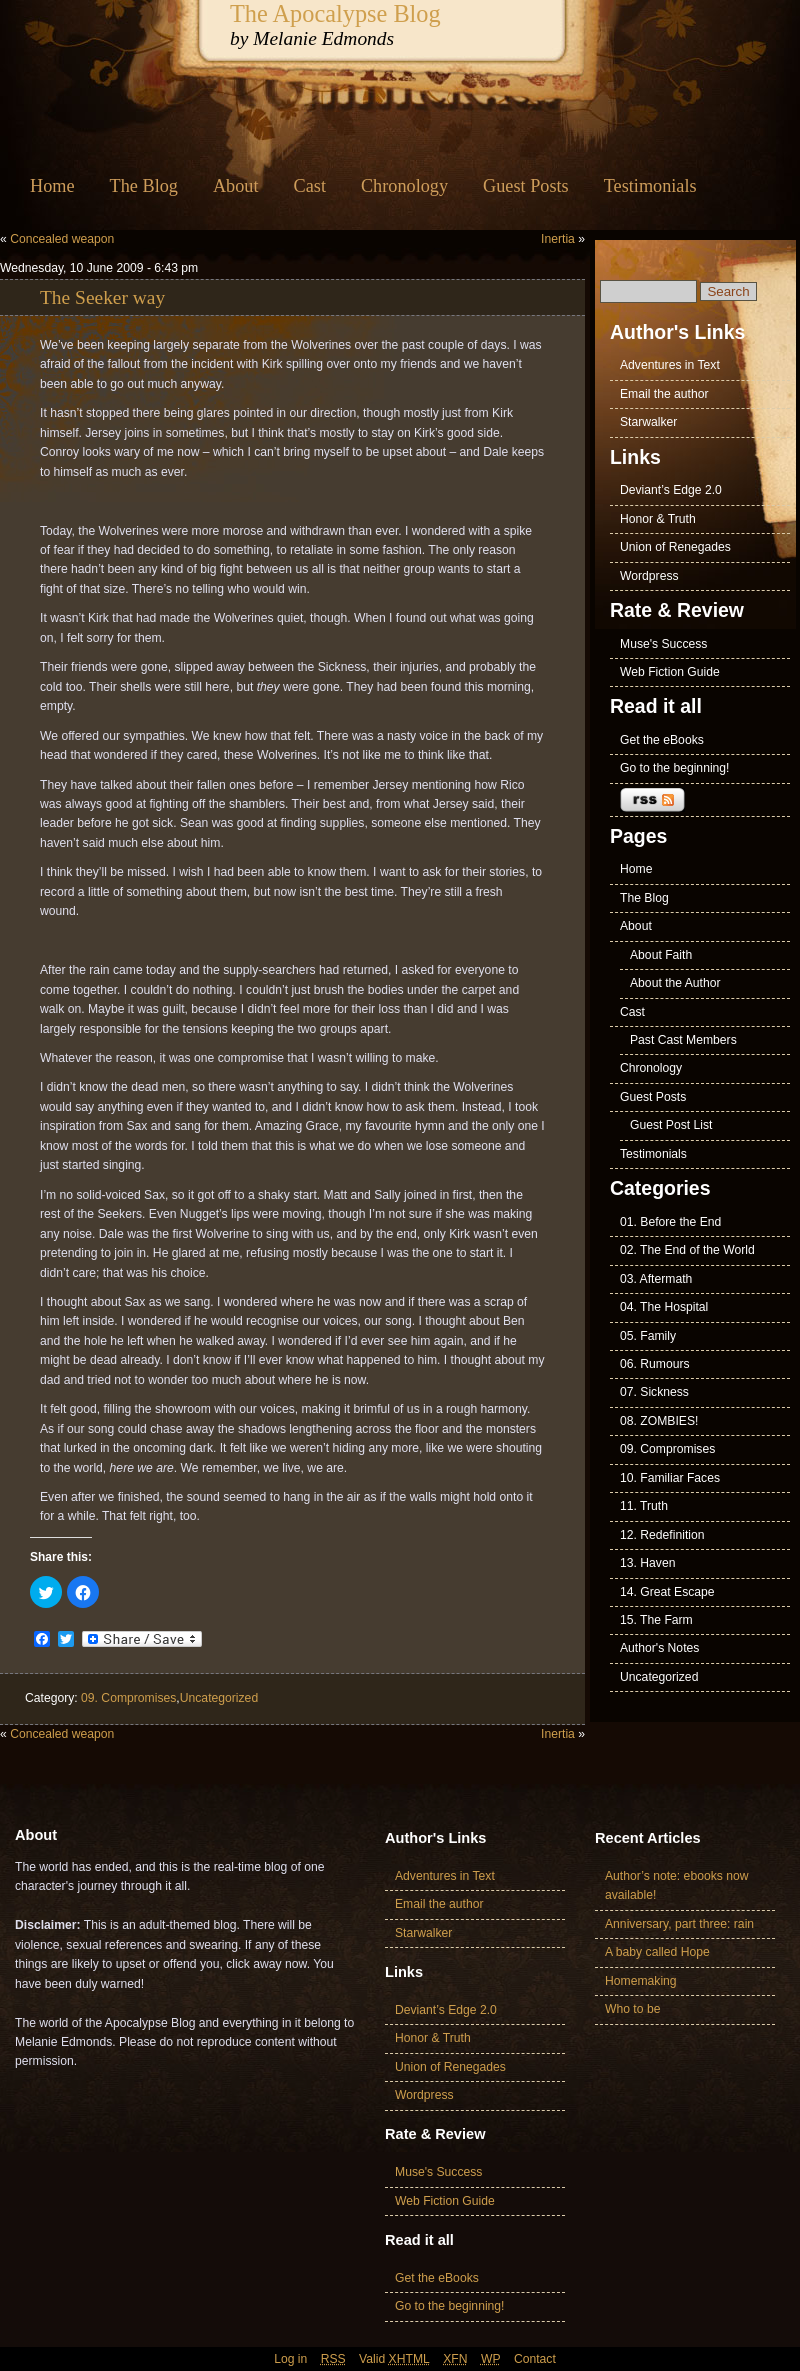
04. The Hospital (664, 1307)
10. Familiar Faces (670, 1478)
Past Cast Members (683, 1040)
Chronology (404, 186)
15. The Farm (656, 1620)
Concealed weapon (62, 239)
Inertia (558, 239)
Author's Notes (659, 1648)
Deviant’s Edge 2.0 (671, 490)
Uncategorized (219, 1698)
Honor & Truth (658, 519)
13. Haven (647, 1563)
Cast (310, 186)
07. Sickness (654, 1392)
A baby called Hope (657, 1952)
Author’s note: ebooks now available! (677, 1885)
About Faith (661, 955)
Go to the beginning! (675, 768)
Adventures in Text (670, 365)
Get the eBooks (662, 740)
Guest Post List (671, 1125)
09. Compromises (128, 1698)
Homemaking (641, 1981)
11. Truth (644, 1506)
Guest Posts (526, 186)
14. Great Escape (667, 1592)
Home (52, 186)
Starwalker (648, 422)
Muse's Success (663, 644)
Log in (290, 2359)
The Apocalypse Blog (335, 13)
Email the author (664, 394)
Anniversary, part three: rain (679, 1924)
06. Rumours (655, 1364)
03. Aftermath (656, 1279)
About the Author (675, 983)
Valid (394, 2359)
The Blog (144, 186)
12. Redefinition (662, 1535)
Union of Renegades (675, 547)
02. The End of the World (687, 1250)
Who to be (632, 2009)
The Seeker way (102, 297)
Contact (535, 2359)
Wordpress (649, 576)
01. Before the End (670, 1222)
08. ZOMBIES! (659, 1421)
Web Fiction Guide (670, 672)
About (236, 186)
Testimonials (650, 186)
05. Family (648, 1336)
